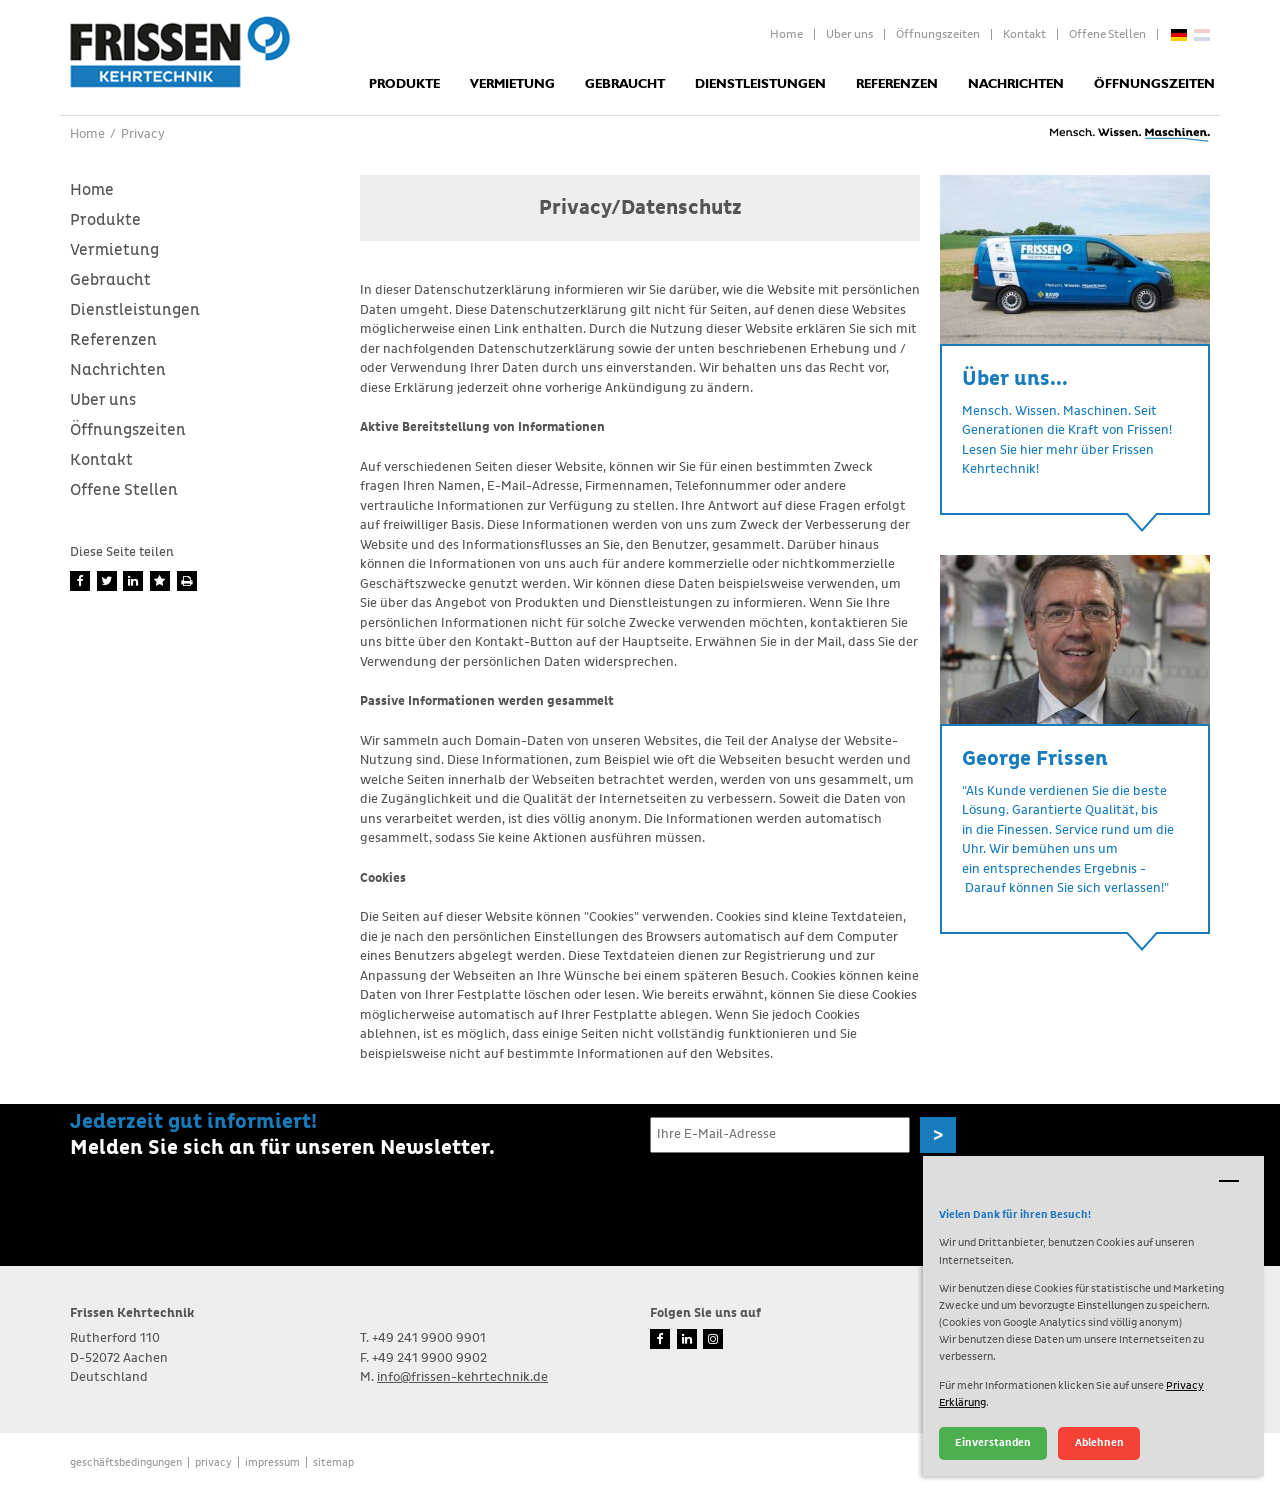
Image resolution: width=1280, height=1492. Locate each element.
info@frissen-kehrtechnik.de (462, 1377)
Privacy (213, 1462)
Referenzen (897, 84)
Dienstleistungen (760, 84)
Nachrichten (1016, 84)
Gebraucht (625, 84)
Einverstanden (993, 1442)
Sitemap (333, 1462)
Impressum (272, 1462)
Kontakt (1024, 35)
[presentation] (802, 1200)
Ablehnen (1099, 1442)
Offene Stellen (1107, 35)
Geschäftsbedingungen (126, 1462)
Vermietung (512, 84)
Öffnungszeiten (938, 35)
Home (786, 35)
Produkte (404, 84)
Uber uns (849, 35)
